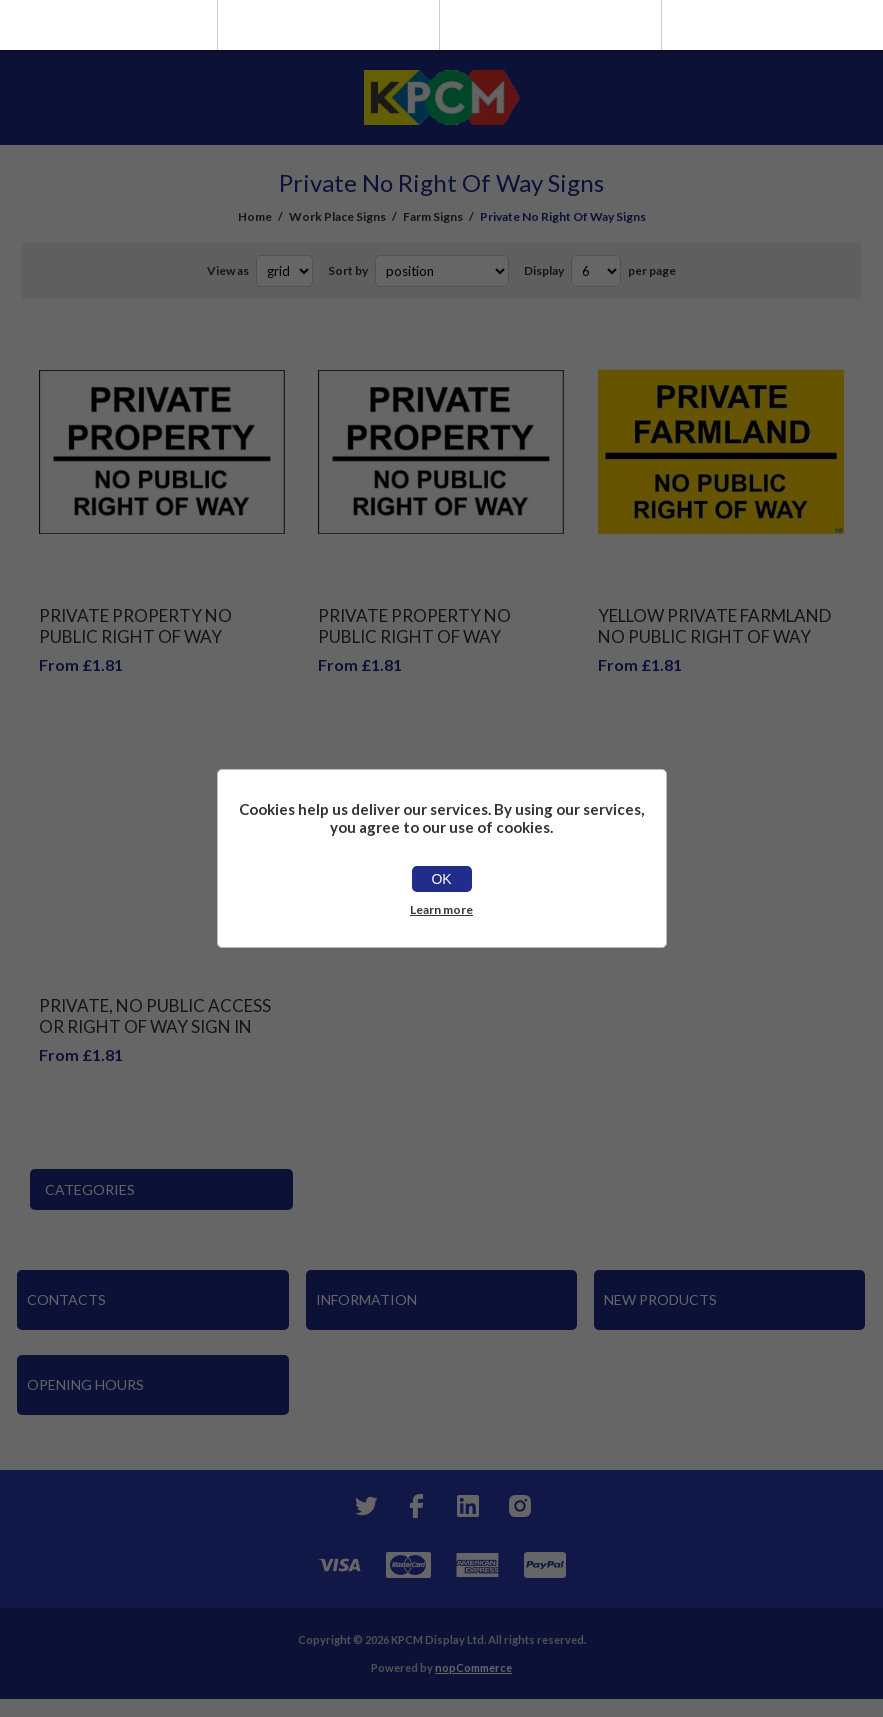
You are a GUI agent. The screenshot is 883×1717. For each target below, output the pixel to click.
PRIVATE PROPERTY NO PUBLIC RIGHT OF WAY (135, 626)
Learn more (441, 909)
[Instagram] (520, 1506)
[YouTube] (468, 1506)
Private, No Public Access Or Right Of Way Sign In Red (155, 1026)
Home (255, 216)
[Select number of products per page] (596, 271)
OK (441, 879)
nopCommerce (473, 1667)
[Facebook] (416, 1506)
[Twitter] (364, 1506)
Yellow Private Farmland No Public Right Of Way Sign (714, 636)
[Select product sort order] (442, 271)
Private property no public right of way (414, 626)
